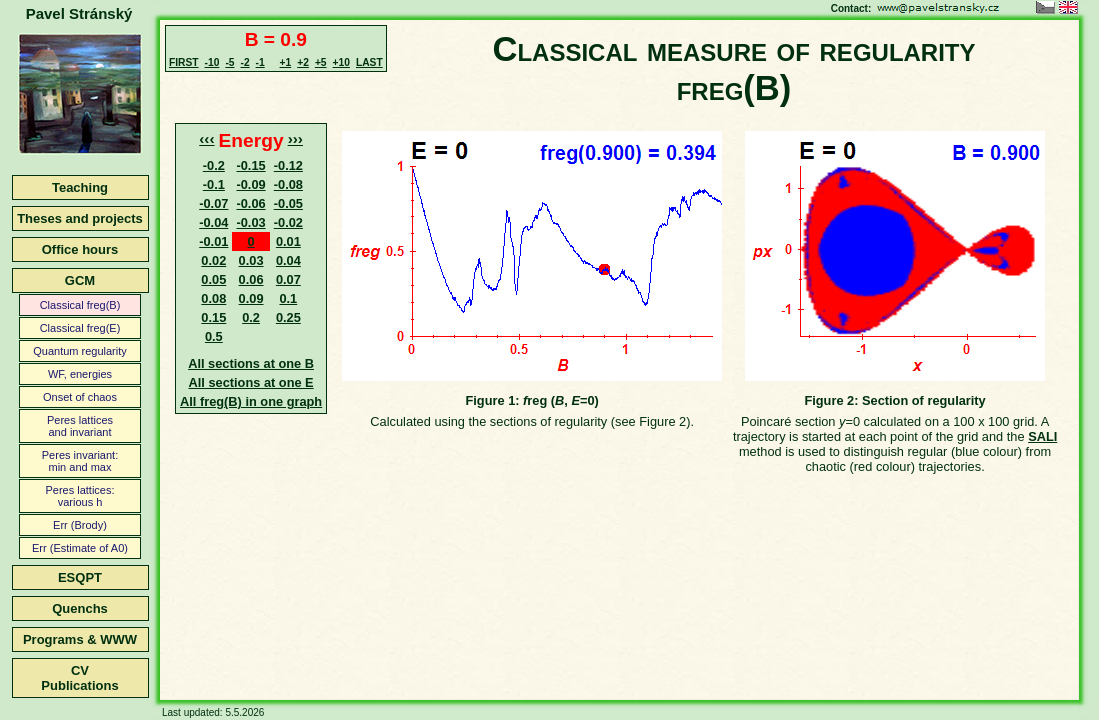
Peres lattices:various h (79, 496)
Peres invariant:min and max (80, 461)
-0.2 (214, 165)
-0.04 (213, 222)
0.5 (214, 336)
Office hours (80, 249)
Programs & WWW (80, 639)
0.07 (288, 279)
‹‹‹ (206, 138)
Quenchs (80, 608)
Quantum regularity (80, 351)
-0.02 (288, 222)
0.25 (288, 317)
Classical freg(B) (80, 305)
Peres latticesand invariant (80, 426)
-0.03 (250, 222)
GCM (80, 280)
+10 (341, 62)
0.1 (288, 298)
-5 (229, 62)
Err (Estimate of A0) (80, 548)
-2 (244, 62)
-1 (260, 62)
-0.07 (213, 203)
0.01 (288, 241)
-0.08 (288, 184)
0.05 (213, 279)
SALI (1042, 436)
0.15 (213, 317)
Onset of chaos (80, 397)
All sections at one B (251, 363)
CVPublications (79, 678)
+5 (321, 62)
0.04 (288, 260)
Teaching (80, 187)
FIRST (184, 62)
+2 (303, 62)
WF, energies (80, 374)
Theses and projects (80, 218)
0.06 (251, 279)
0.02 (213, 260)
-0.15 (250, 165)
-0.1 (214, 184)
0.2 (251, 317)
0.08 (213, 298)
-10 (212, 62)
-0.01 (213, 241)
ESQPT (80, 577)
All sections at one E (251, 382)
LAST (369, 62)
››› (295, 138)
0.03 (251, 260)
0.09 (251, 298)
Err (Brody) (80, 525)
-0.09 (250, 184)
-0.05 (288, 203)
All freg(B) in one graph (251, 401)
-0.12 (288, 165)
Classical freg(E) (80, 328)
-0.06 (250, 203)
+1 (286, 62)
